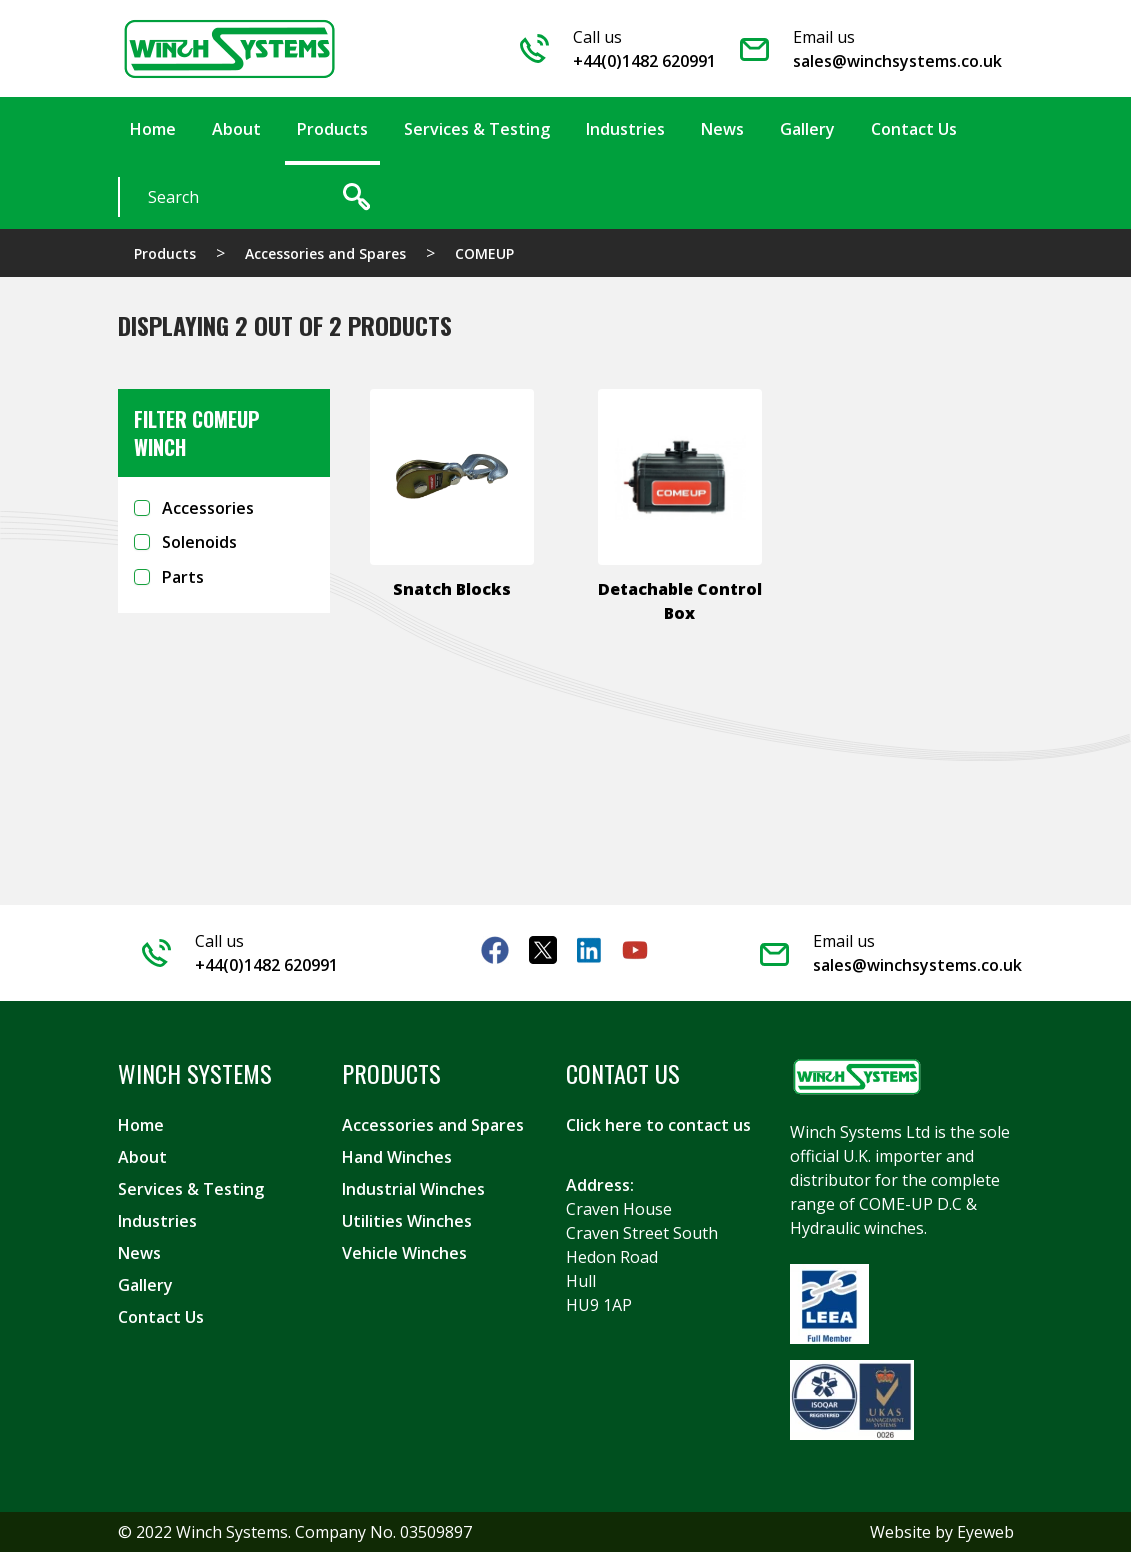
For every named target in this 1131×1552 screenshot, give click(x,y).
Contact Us (161, 1317)
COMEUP (484, 253)
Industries (157, 1221)
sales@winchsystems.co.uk (897, 61)
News (139, 1253)
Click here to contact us (658, 1125)
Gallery (145, 1285)
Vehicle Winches (404, 1253)
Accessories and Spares (325, 253)
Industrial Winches (413, 1189)
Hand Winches (397, 1157)
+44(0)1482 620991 (644, 61)
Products (165, 253)
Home (141, 1125)
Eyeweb (985, 1532)
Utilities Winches (407, 1221)
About (142, 1157)
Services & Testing (191, 1189)
